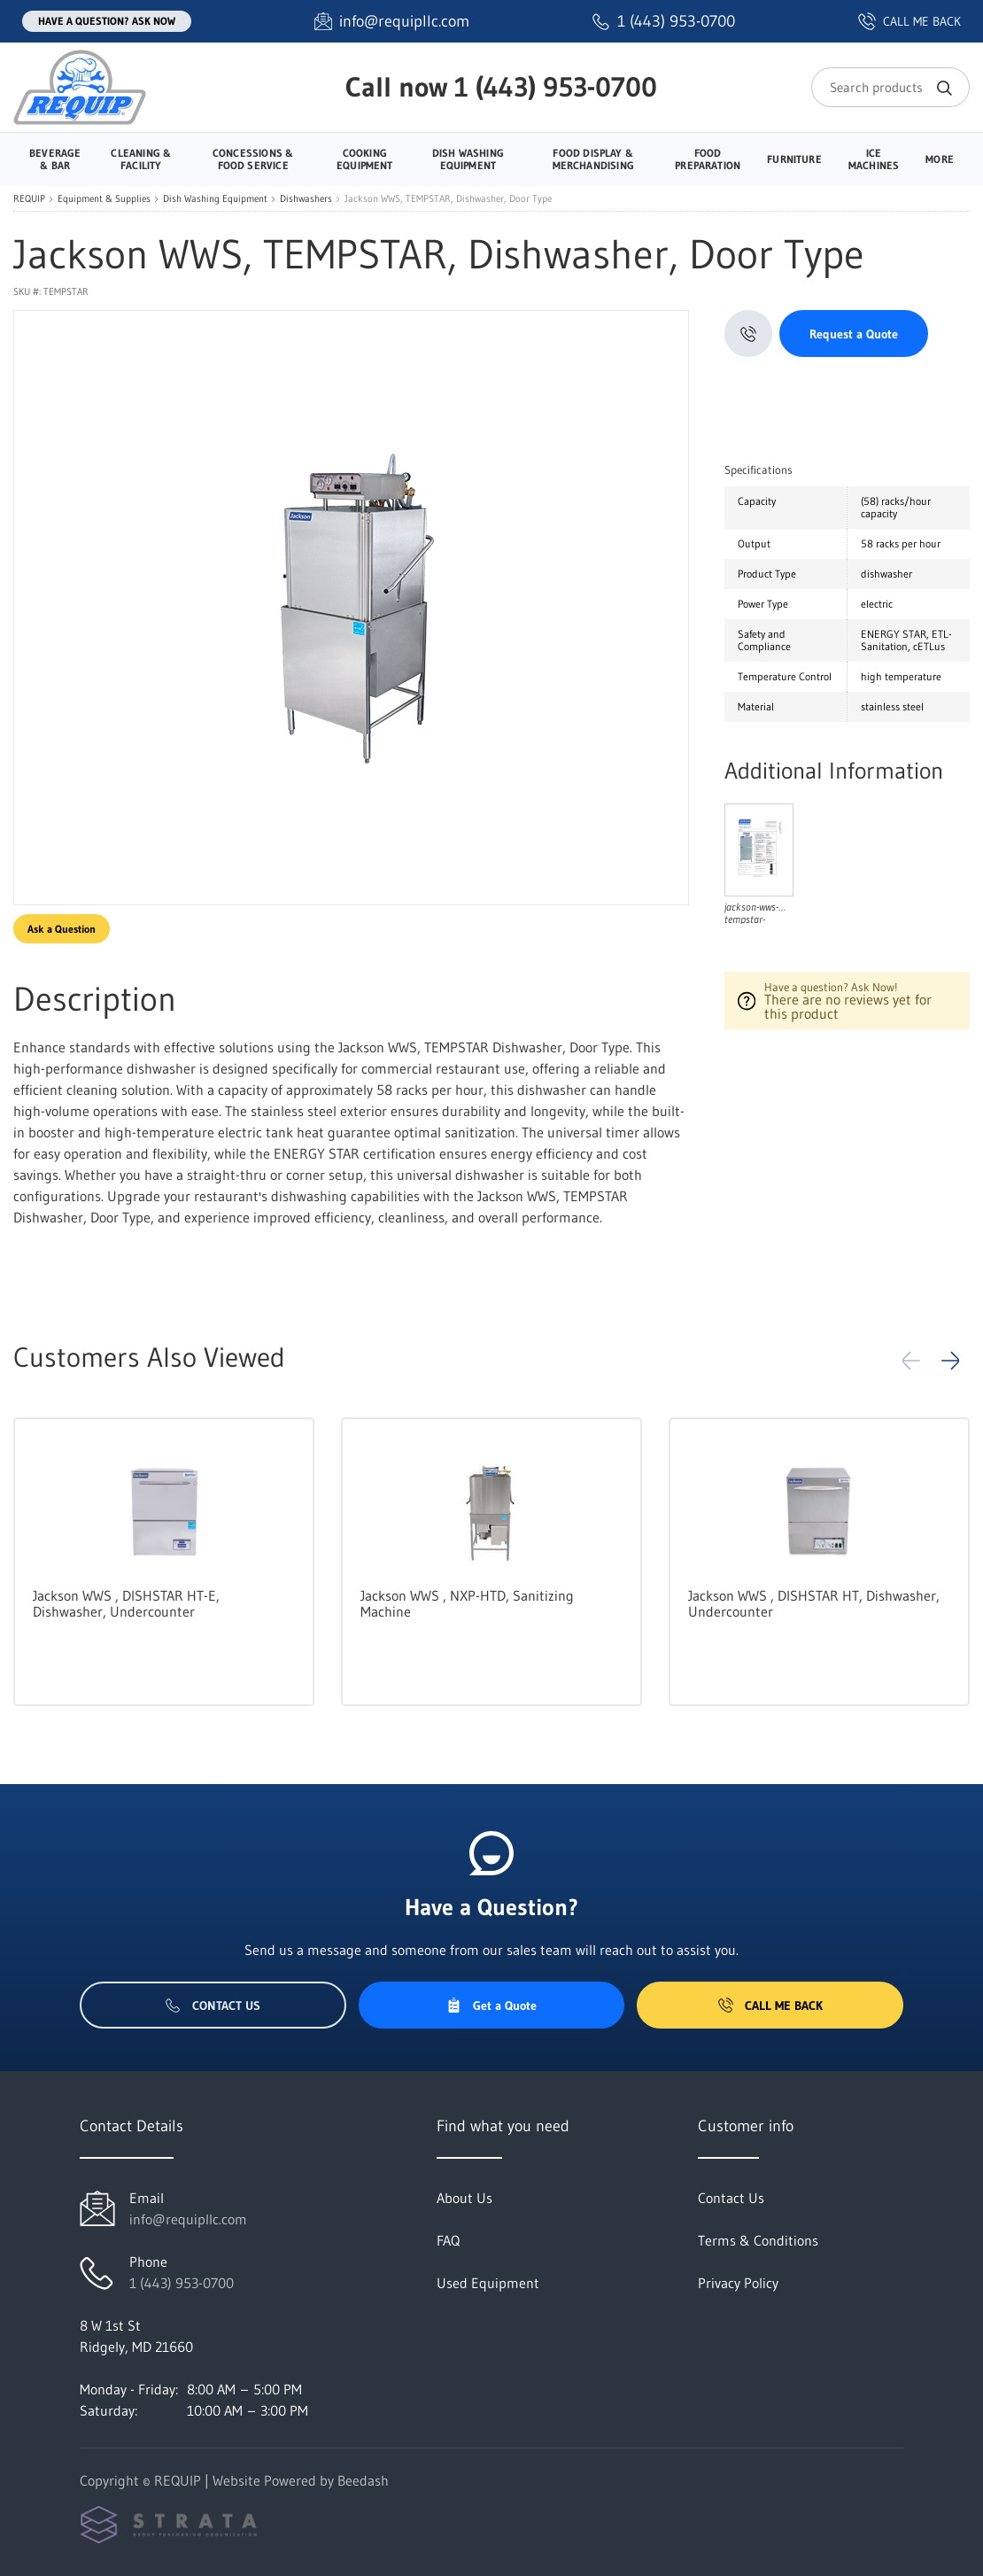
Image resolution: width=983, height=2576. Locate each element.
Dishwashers (306, 199)
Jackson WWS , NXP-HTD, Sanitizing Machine (467, 1603)
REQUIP (29, 199)
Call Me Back (770, 2005)
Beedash (363, 2480)
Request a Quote (853, 334)
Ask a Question (61, 928)
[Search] (890, 87)
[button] (950, 1360)
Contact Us (213, 2005)
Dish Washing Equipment (215, 199)
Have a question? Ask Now (106, 20)
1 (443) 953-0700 (555, 87)
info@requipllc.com (188, 2219)
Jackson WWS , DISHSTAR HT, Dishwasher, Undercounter (814, 1603)
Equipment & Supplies (104, 199)
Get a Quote (491, 2005)
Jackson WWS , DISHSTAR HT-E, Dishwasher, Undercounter (126, 1603)
